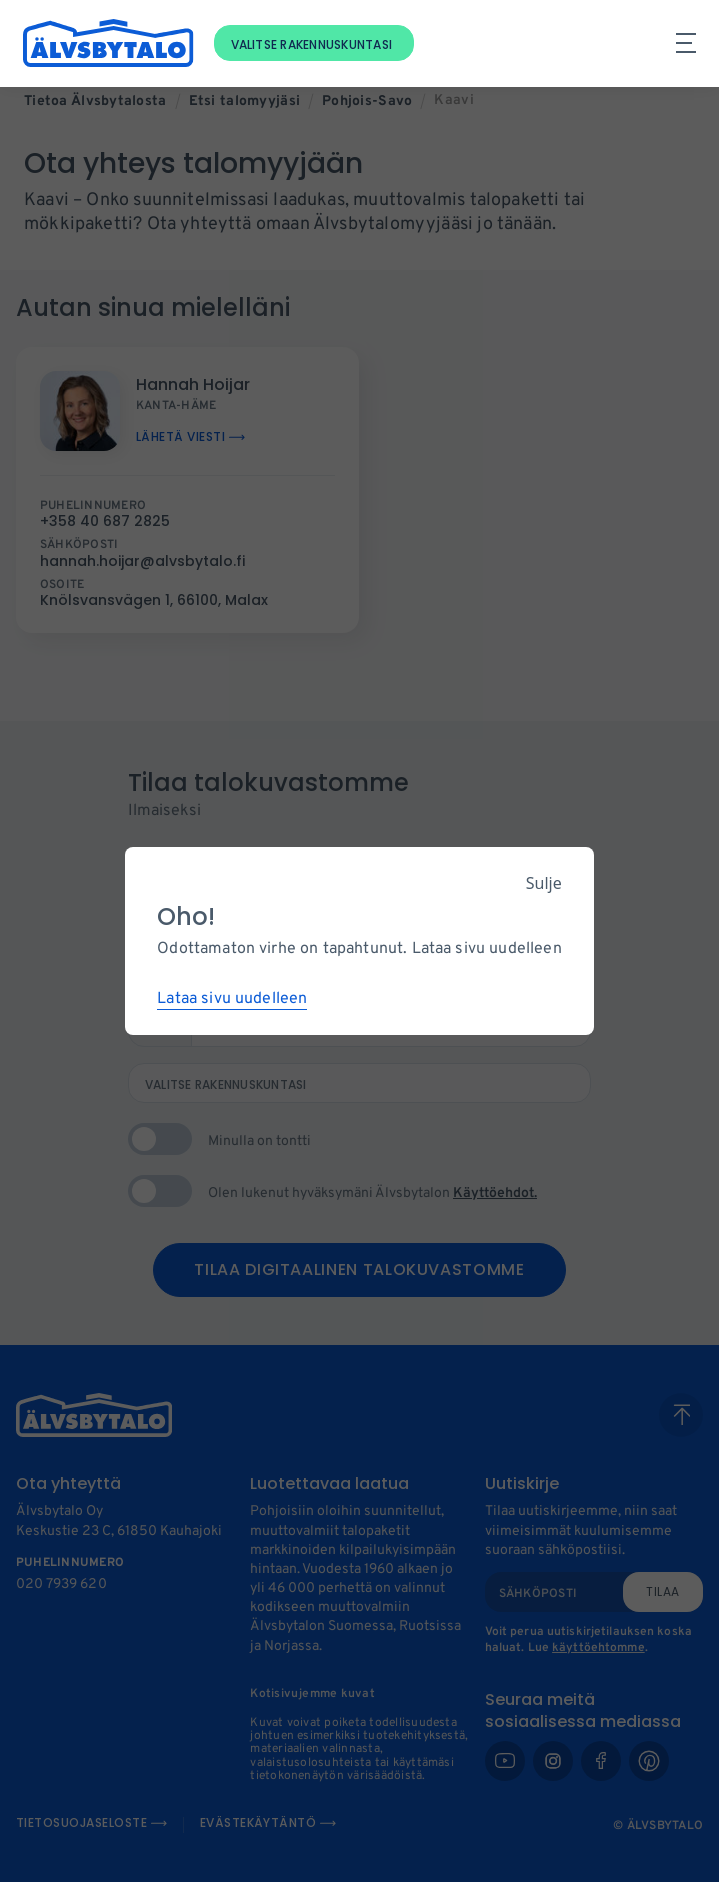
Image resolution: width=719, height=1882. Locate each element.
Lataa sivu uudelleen (232, 999)
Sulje (544, 883)
